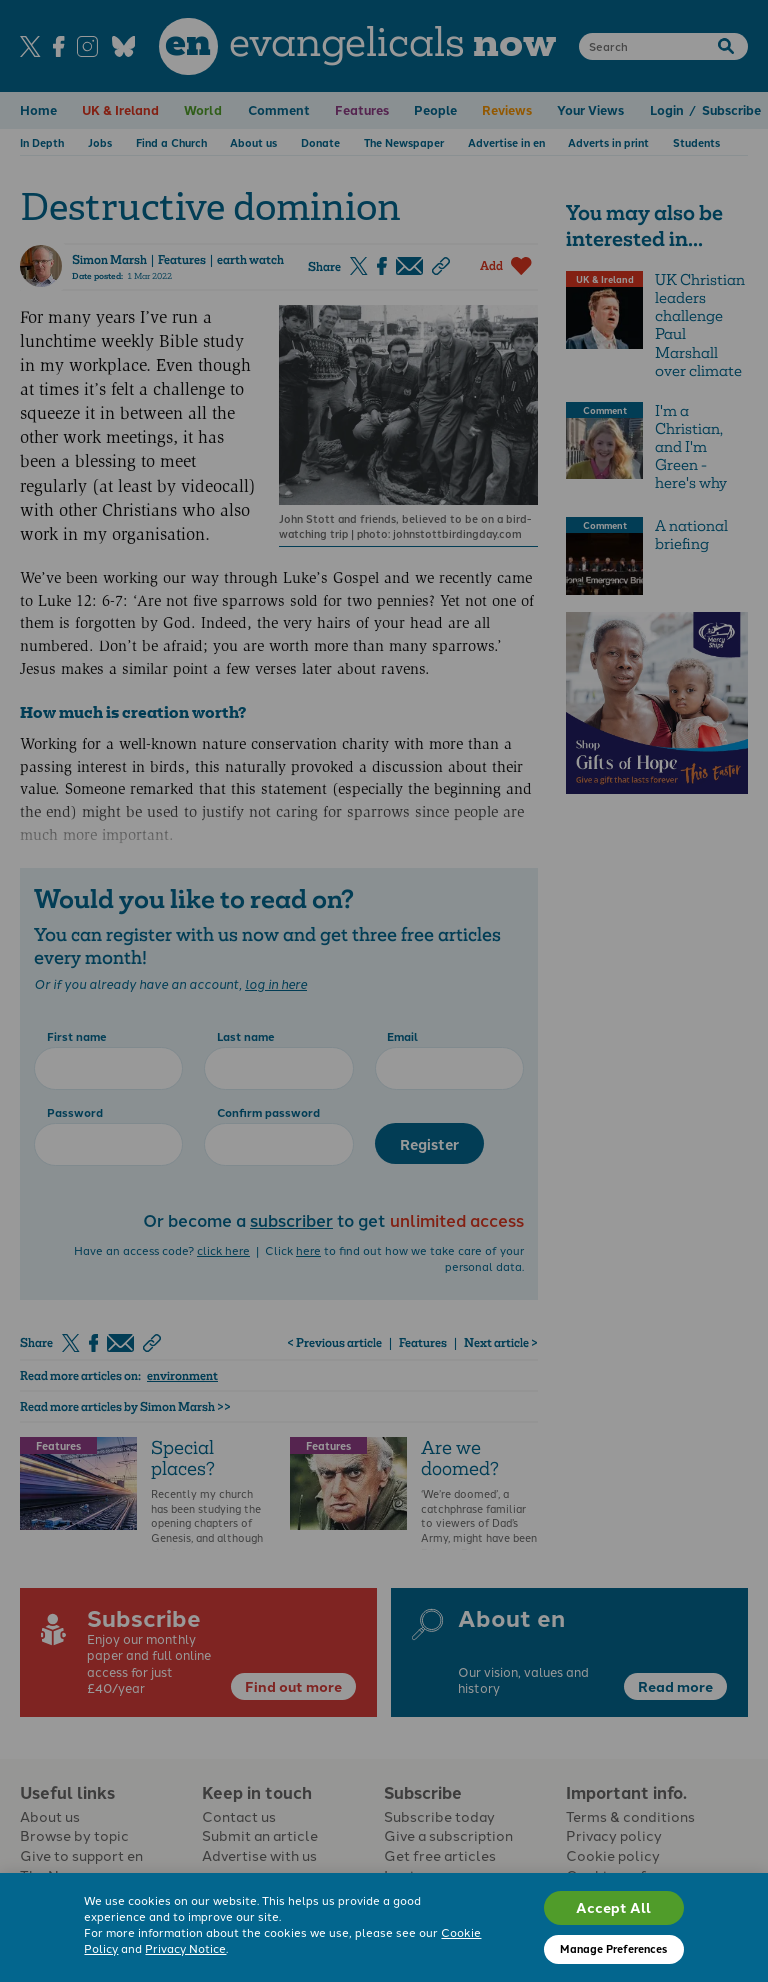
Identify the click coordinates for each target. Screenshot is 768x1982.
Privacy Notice (185, 1948)
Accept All (613, 1907)
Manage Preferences (613, 1948)
